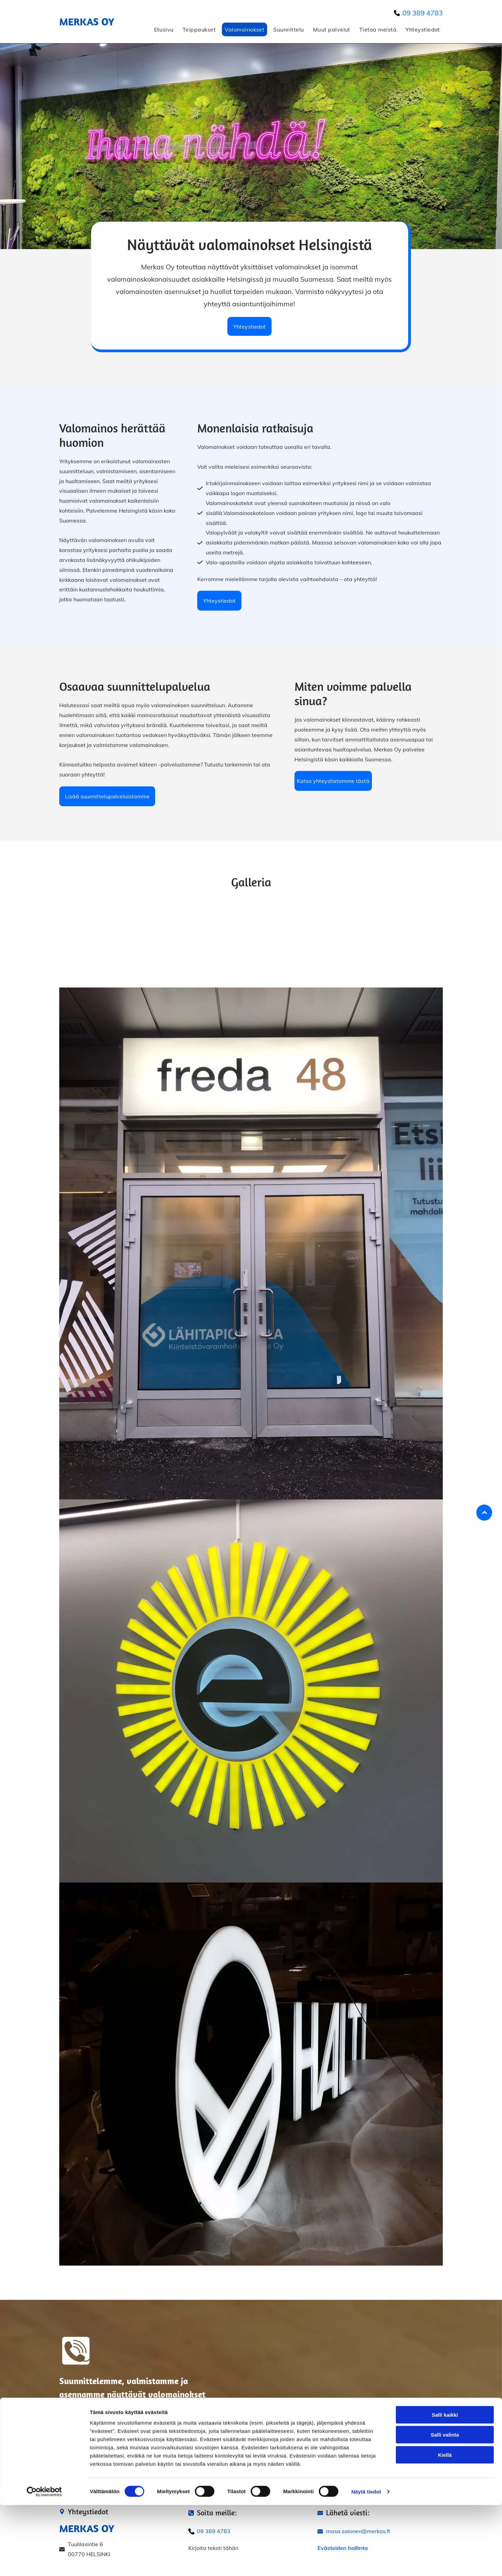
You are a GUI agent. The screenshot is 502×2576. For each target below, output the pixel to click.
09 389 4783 (422, 13)
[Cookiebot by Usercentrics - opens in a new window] (44, 2562)
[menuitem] (162, 29)
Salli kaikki (445, 2486)
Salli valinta (445, 2506)
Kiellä (445, 2526)
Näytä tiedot (366, 2562)
